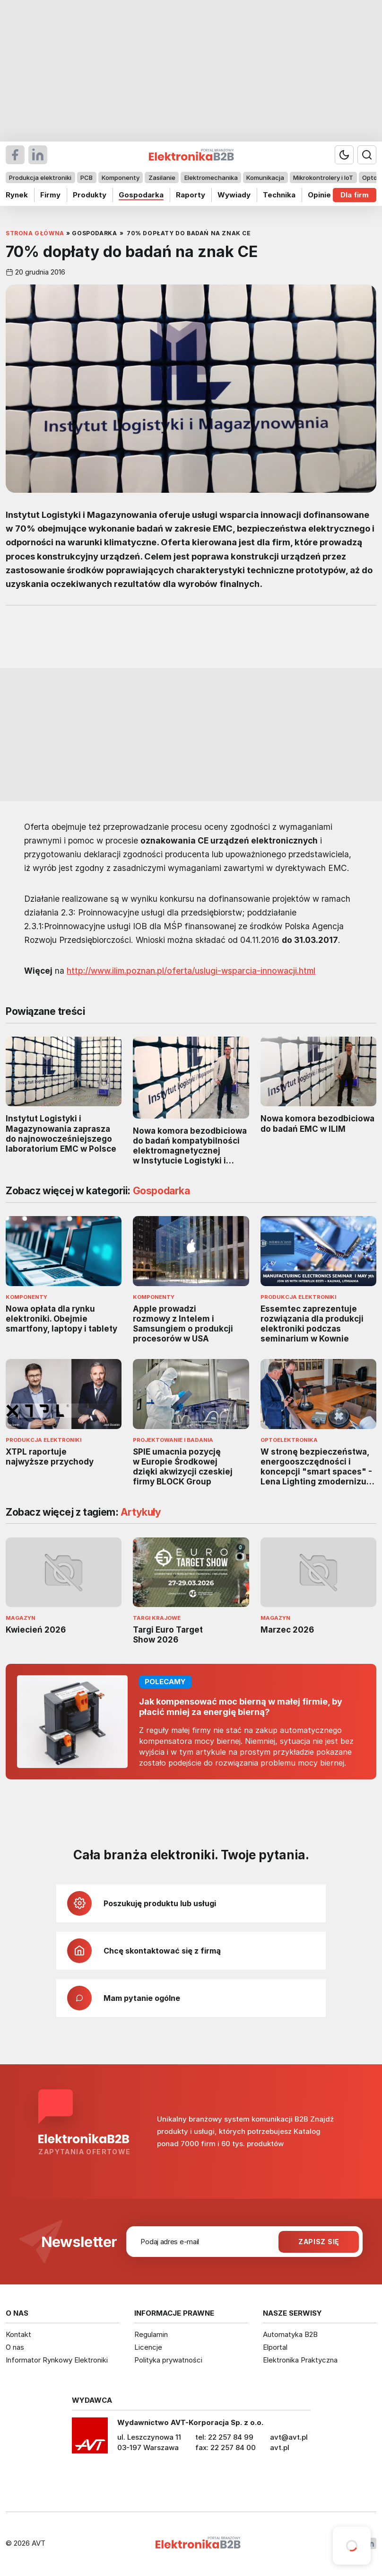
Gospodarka (141, 194)
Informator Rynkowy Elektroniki (57, 2359)
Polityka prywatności (168, 2359)
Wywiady (234, 194)
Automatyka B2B (290, 2334)
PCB (86, 177)
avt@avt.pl (289, 2437)
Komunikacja (265, 177)
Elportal (275, 2347)
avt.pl (279, 2447)
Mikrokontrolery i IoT (323, 177)
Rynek (17, 194)
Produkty (89, 194)
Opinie (319, 194)
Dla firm (354, 194)
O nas (15, 2347)
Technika (279, 194)
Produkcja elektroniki (40, 177)
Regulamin (151, 2334)
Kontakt (18, 2334)
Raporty (190, 194)
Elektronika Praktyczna (300, 2359)
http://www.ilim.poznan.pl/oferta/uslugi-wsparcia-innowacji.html (191, 971)
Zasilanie (161, 177)
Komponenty (120, 177)
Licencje (148, 2347)
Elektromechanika (211, 177)
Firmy (50, 194)
